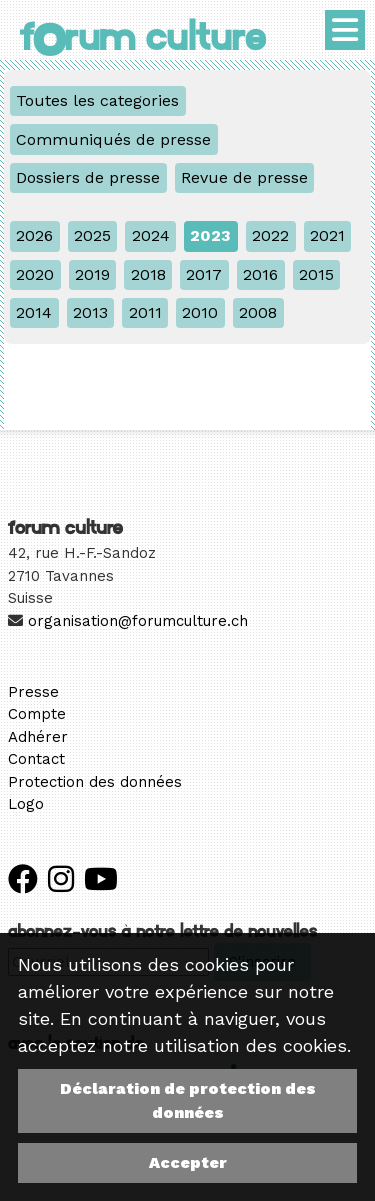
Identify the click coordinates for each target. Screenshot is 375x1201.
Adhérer (38, 737)
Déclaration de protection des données (188, 1100)
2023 (210, 235)
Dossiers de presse (88, 177)
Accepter (188, 1162)
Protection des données (95, 782)
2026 (34, 235)
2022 (270, 235)
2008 (258, 312)
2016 (260, 274)
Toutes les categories (97, 100)
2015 (316, 274)
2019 (92, 274)
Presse (33, 692)
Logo (26, 804)
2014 (34, 312)
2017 (204, 274)
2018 (148, 274)
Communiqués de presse (113, 139)
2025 (92, 235)
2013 (90, 312)
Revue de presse (244, 177)
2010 (200, 312)
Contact (36, 759)
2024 (151, 235)
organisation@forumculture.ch (138, 621)
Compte (37, 714)
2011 (145, 312)
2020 (35, 274)
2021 (327, 235)
